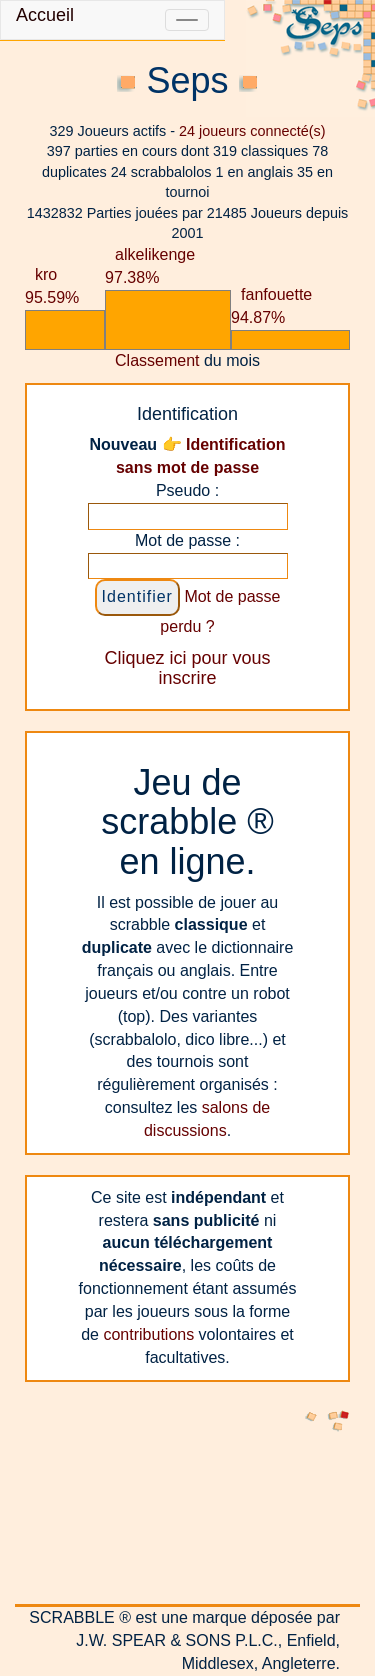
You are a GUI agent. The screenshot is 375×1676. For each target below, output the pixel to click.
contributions (148, 1334)
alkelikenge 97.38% (150, 266)
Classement (157, 360)
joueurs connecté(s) (252, 131)
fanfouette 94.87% (271, 306)
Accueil (45, 15)
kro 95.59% (52, 286)
